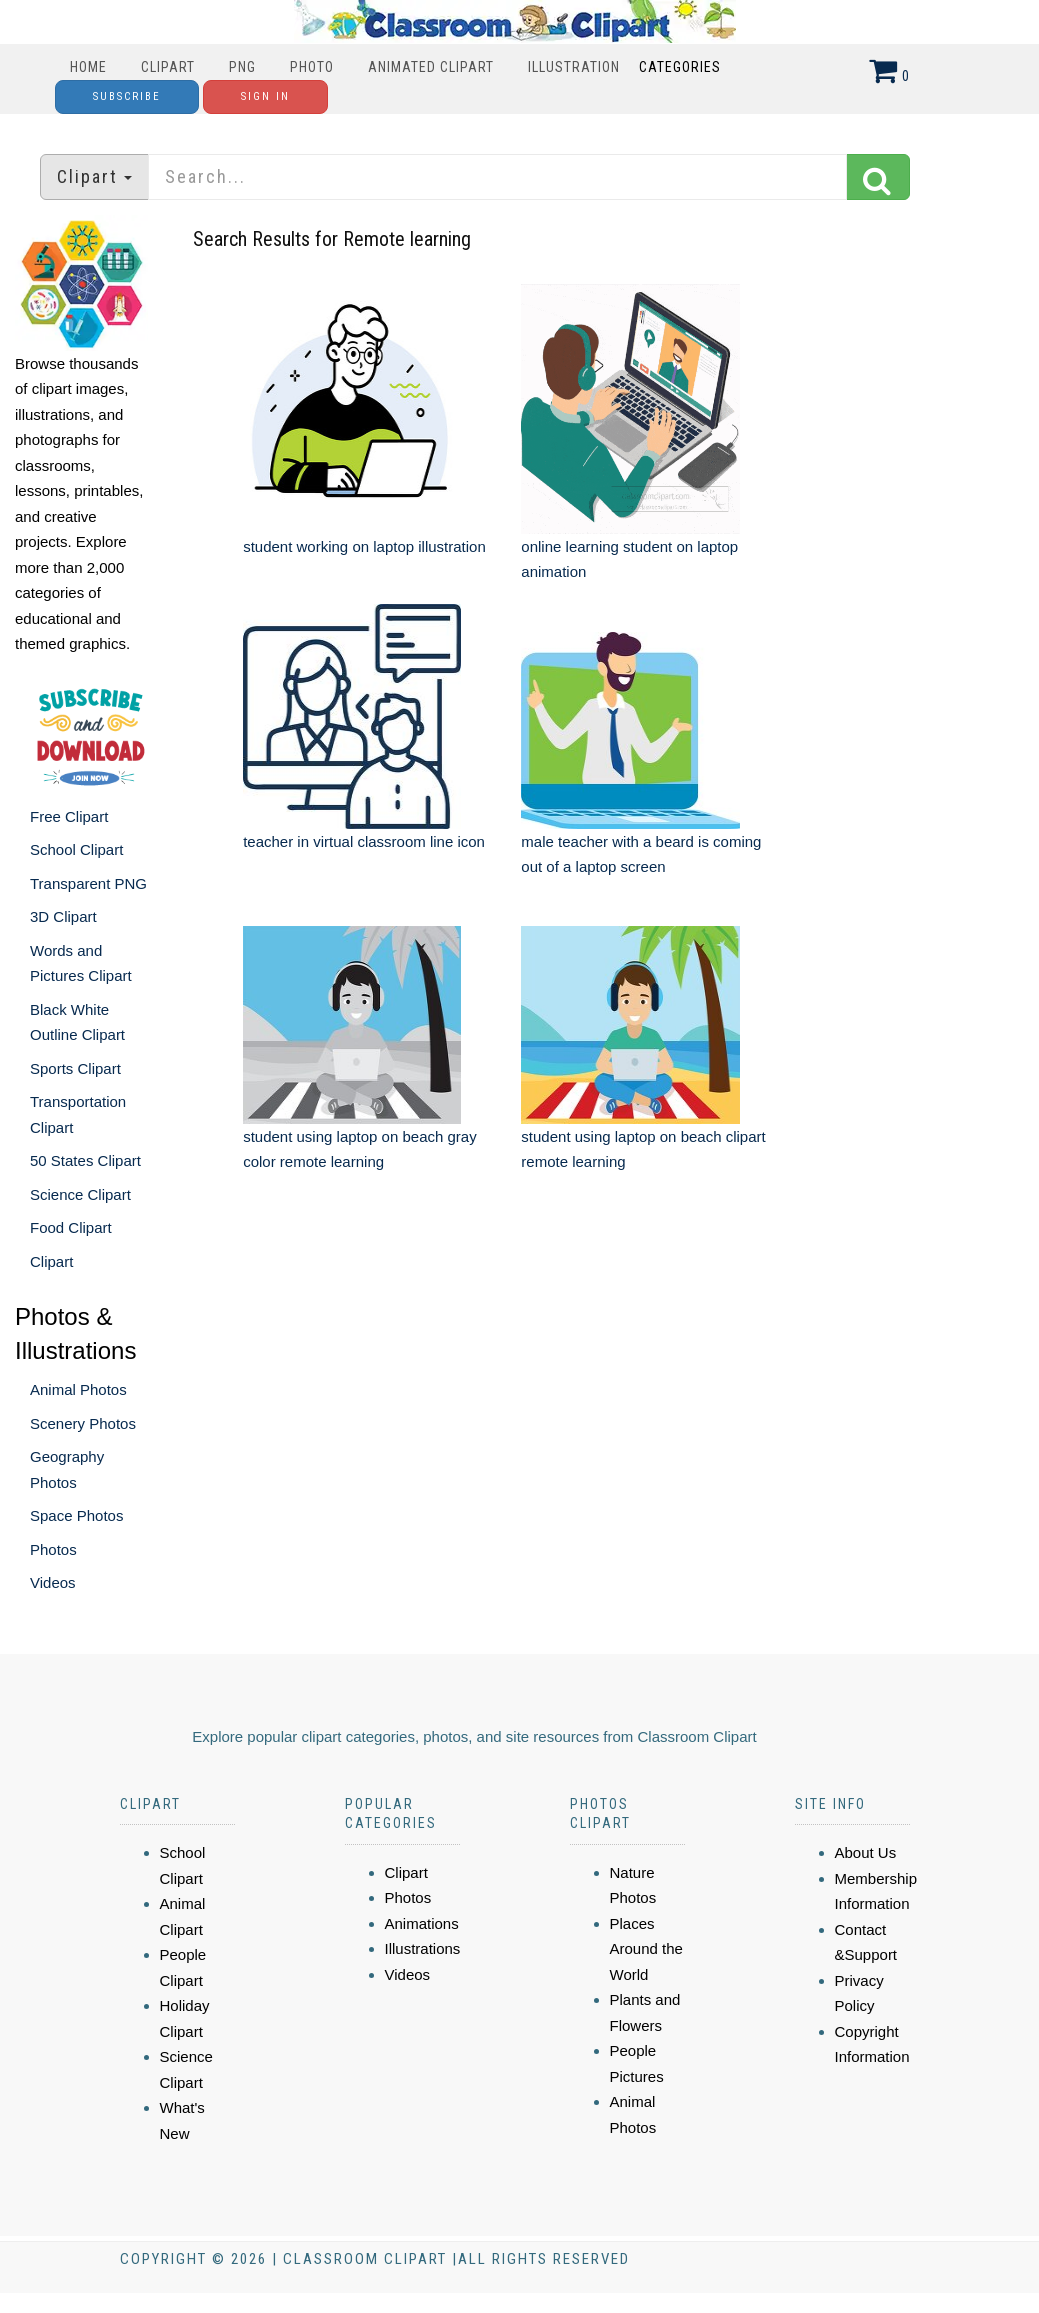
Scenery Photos (83, 1423)
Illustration (574, 67)
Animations (422, 1923)
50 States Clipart (85, 1160)
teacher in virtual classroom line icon (364, 841)
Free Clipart (69, 816)
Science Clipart (80, 1194)
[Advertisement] (522, 1364)
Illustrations (423, 1948)
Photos (53, 1549)
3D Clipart (63, 916)
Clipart (168, 67)
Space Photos (76, 1515)
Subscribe (127, 96)
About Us (866, 1852)
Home (88, 67)
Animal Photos (78, 1389)
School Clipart (76, 849)
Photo (312, 67)
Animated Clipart (431, 67)
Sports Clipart (75, 1068)
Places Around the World (646, 1949)
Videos (53, 1582)
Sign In (265, 96)
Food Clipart (71, 1227)
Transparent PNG (88, 883)
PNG (242, 67)
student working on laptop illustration (364, 546)
